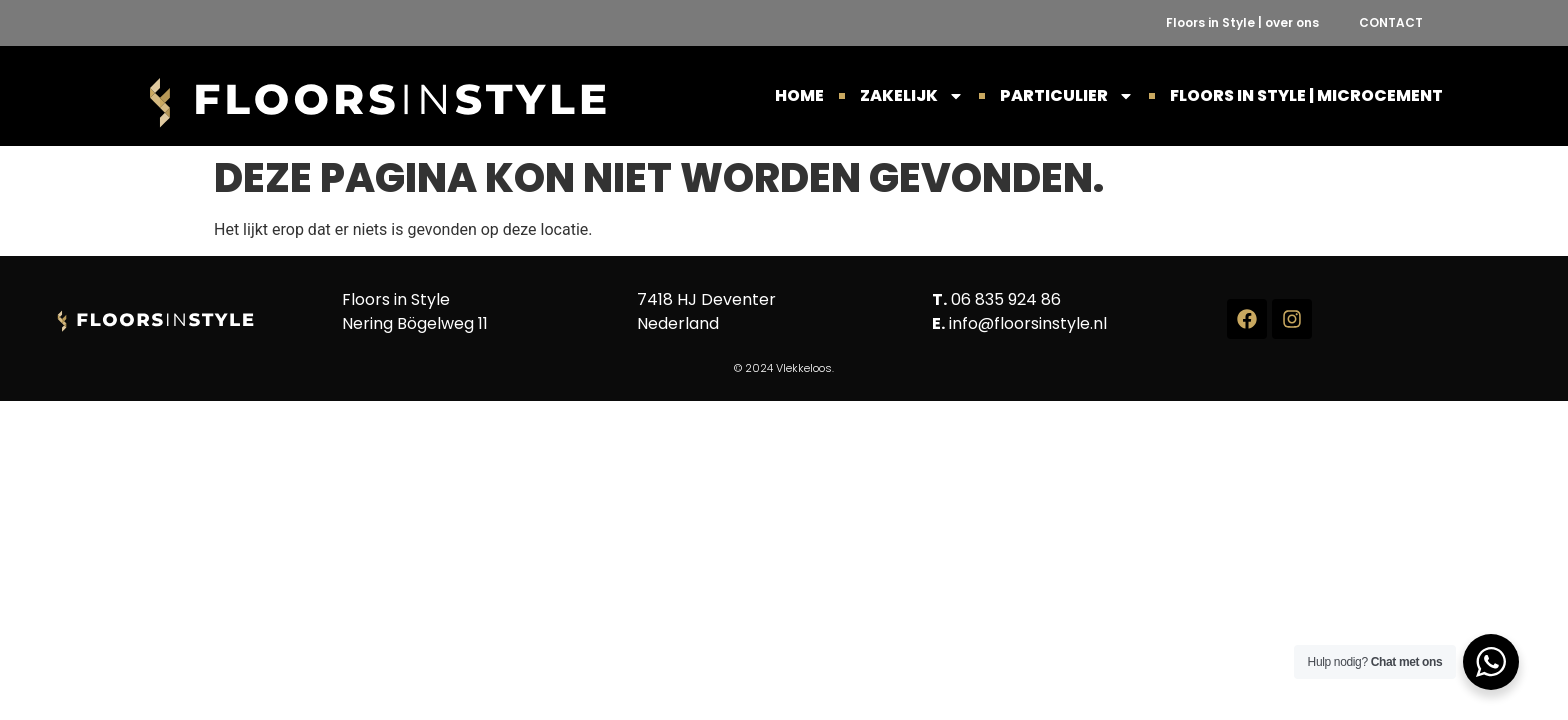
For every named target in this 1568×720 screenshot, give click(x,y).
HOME (799, 95)
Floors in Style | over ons (1242, 22)
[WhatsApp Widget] (1491, 662)
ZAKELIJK (912, 96)
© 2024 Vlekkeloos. (784, 368)
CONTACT (1391, 22)
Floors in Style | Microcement (1306, 95)
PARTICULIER (1067, 96)
